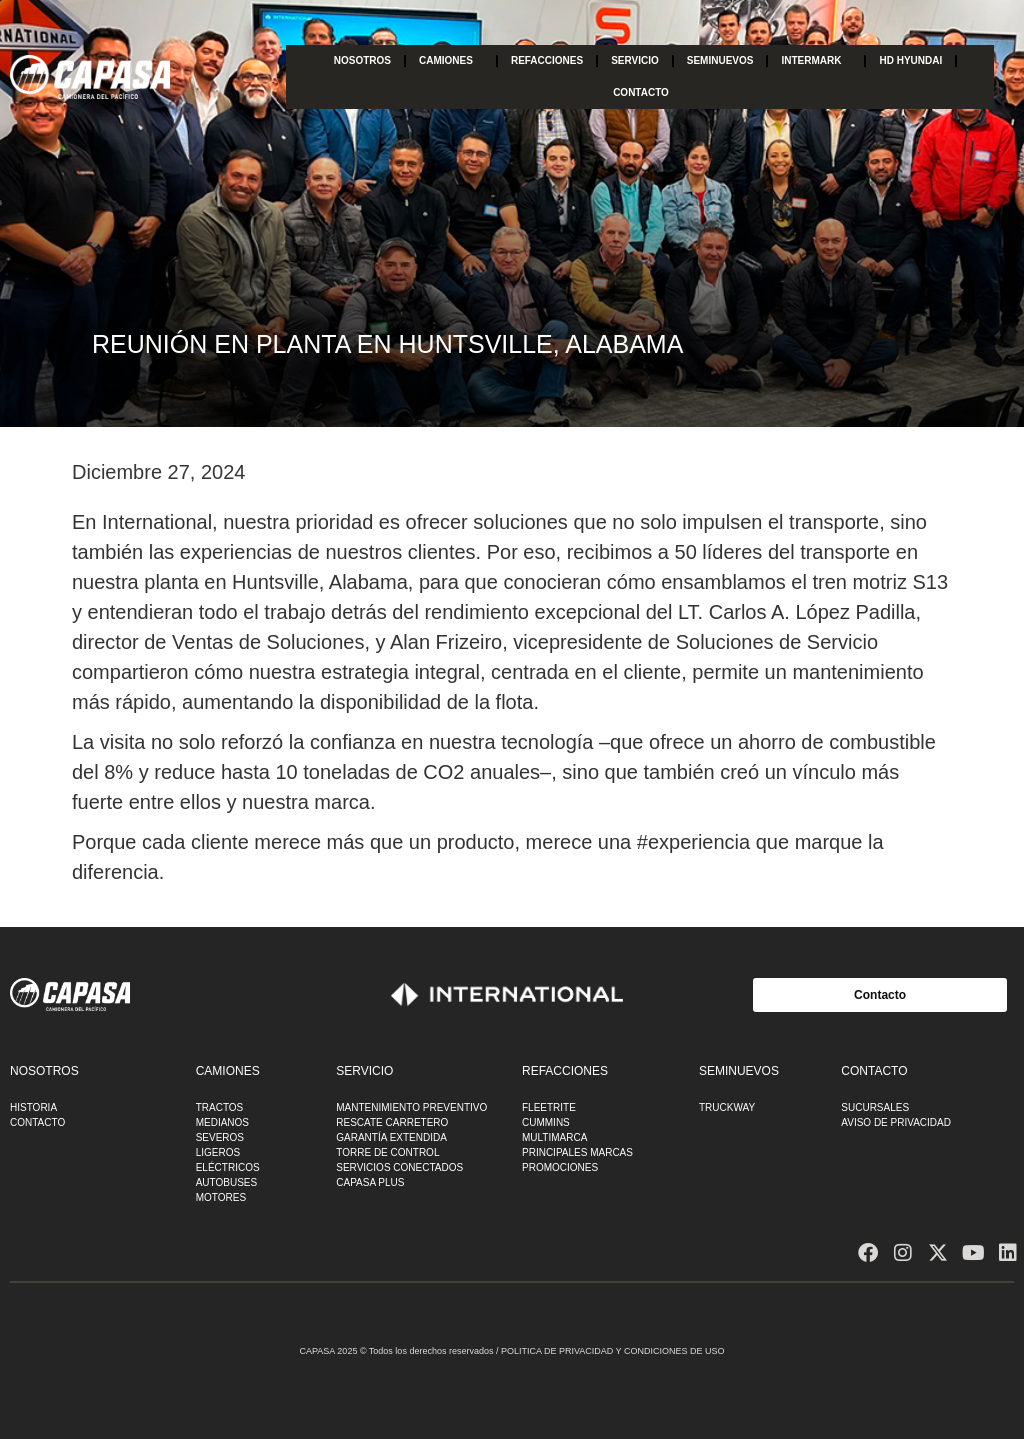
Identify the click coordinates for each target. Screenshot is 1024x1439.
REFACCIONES (547, 60)
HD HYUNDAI (910, 60)
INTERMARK (816, 61)
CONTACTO (641, 92)
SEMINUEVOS (720, 60)
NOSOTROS (362, 60)
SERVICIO (635, 60)
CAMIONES (451, 61)
